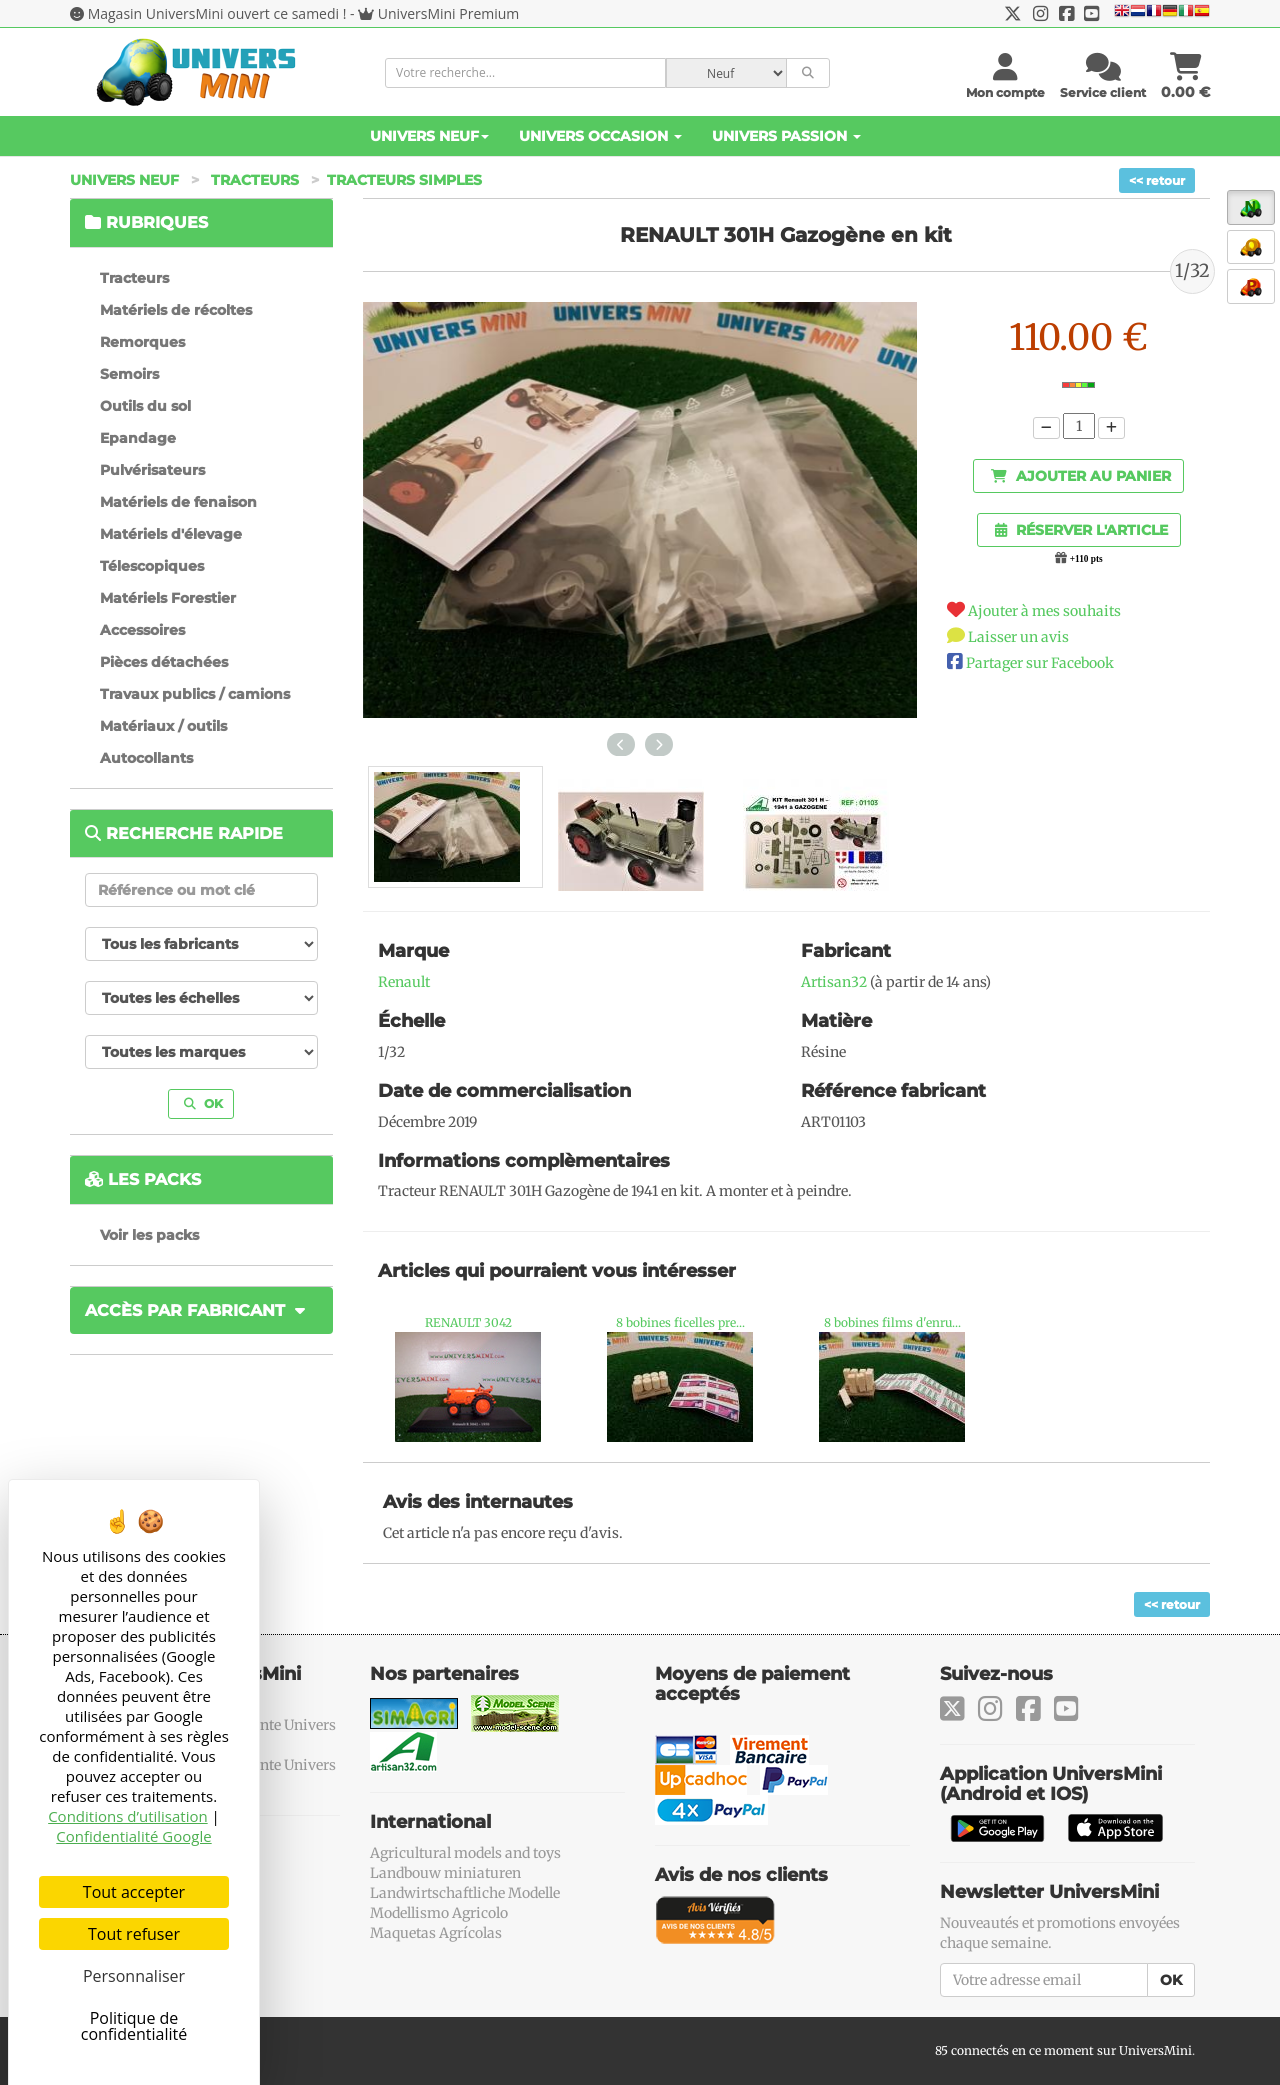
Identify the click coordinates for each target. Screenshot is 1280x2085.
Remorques (142, 342)
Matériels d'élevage (171, 534)
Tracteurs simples (404, 180)
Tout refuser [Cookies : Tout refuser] (134, 1934)
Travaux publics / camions (195, 694)
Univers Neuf (429, 136)
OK (203, 1103)
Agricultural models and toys (465, 1853)
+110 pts (1086, 559)
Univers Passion (786, 136)
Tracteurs (255, 180)
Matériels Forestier (168, 598)
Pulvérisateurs (152, 470)
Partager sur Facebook (1040, 663)
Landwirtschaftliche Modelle (465, 1893)
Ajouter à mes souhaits (1044, 611)
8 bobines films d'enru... (892, 1322)
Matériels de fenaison (178, 502)
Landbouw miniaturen (445, 1873)
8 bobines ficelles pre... (680, 1322)
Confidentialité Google (133, 1836)
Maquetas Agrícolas (436, 1933)
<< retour (1157, 180)
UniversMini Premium (449, 13)
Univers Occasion (600, 136)
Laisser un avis (1018, 637)
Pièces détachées (164, 662)
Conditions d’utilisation (128, 1816)
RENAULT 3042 (468, 1322)
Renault (404, 982)
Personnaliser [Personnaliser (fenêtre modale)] (134, 1976)
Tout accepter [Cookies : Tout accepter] (134, 1892)
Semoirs (129, 374)
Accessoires (142, 630)
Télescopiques (152, 566)
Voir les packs (149, 1235)
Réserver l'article (1081, 530)
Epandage (138, 438)
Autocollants (146, 758)
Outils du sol (145, 406)
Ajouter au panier (1081, 476)
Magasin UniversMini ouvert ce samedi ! (217, 13)
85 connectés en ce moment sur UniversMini (1063, 2050)
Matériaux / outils (163, 726)
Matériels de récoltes (176, 310)
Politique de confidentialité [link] (134, 2026)
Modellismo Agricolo (439, 1913)
